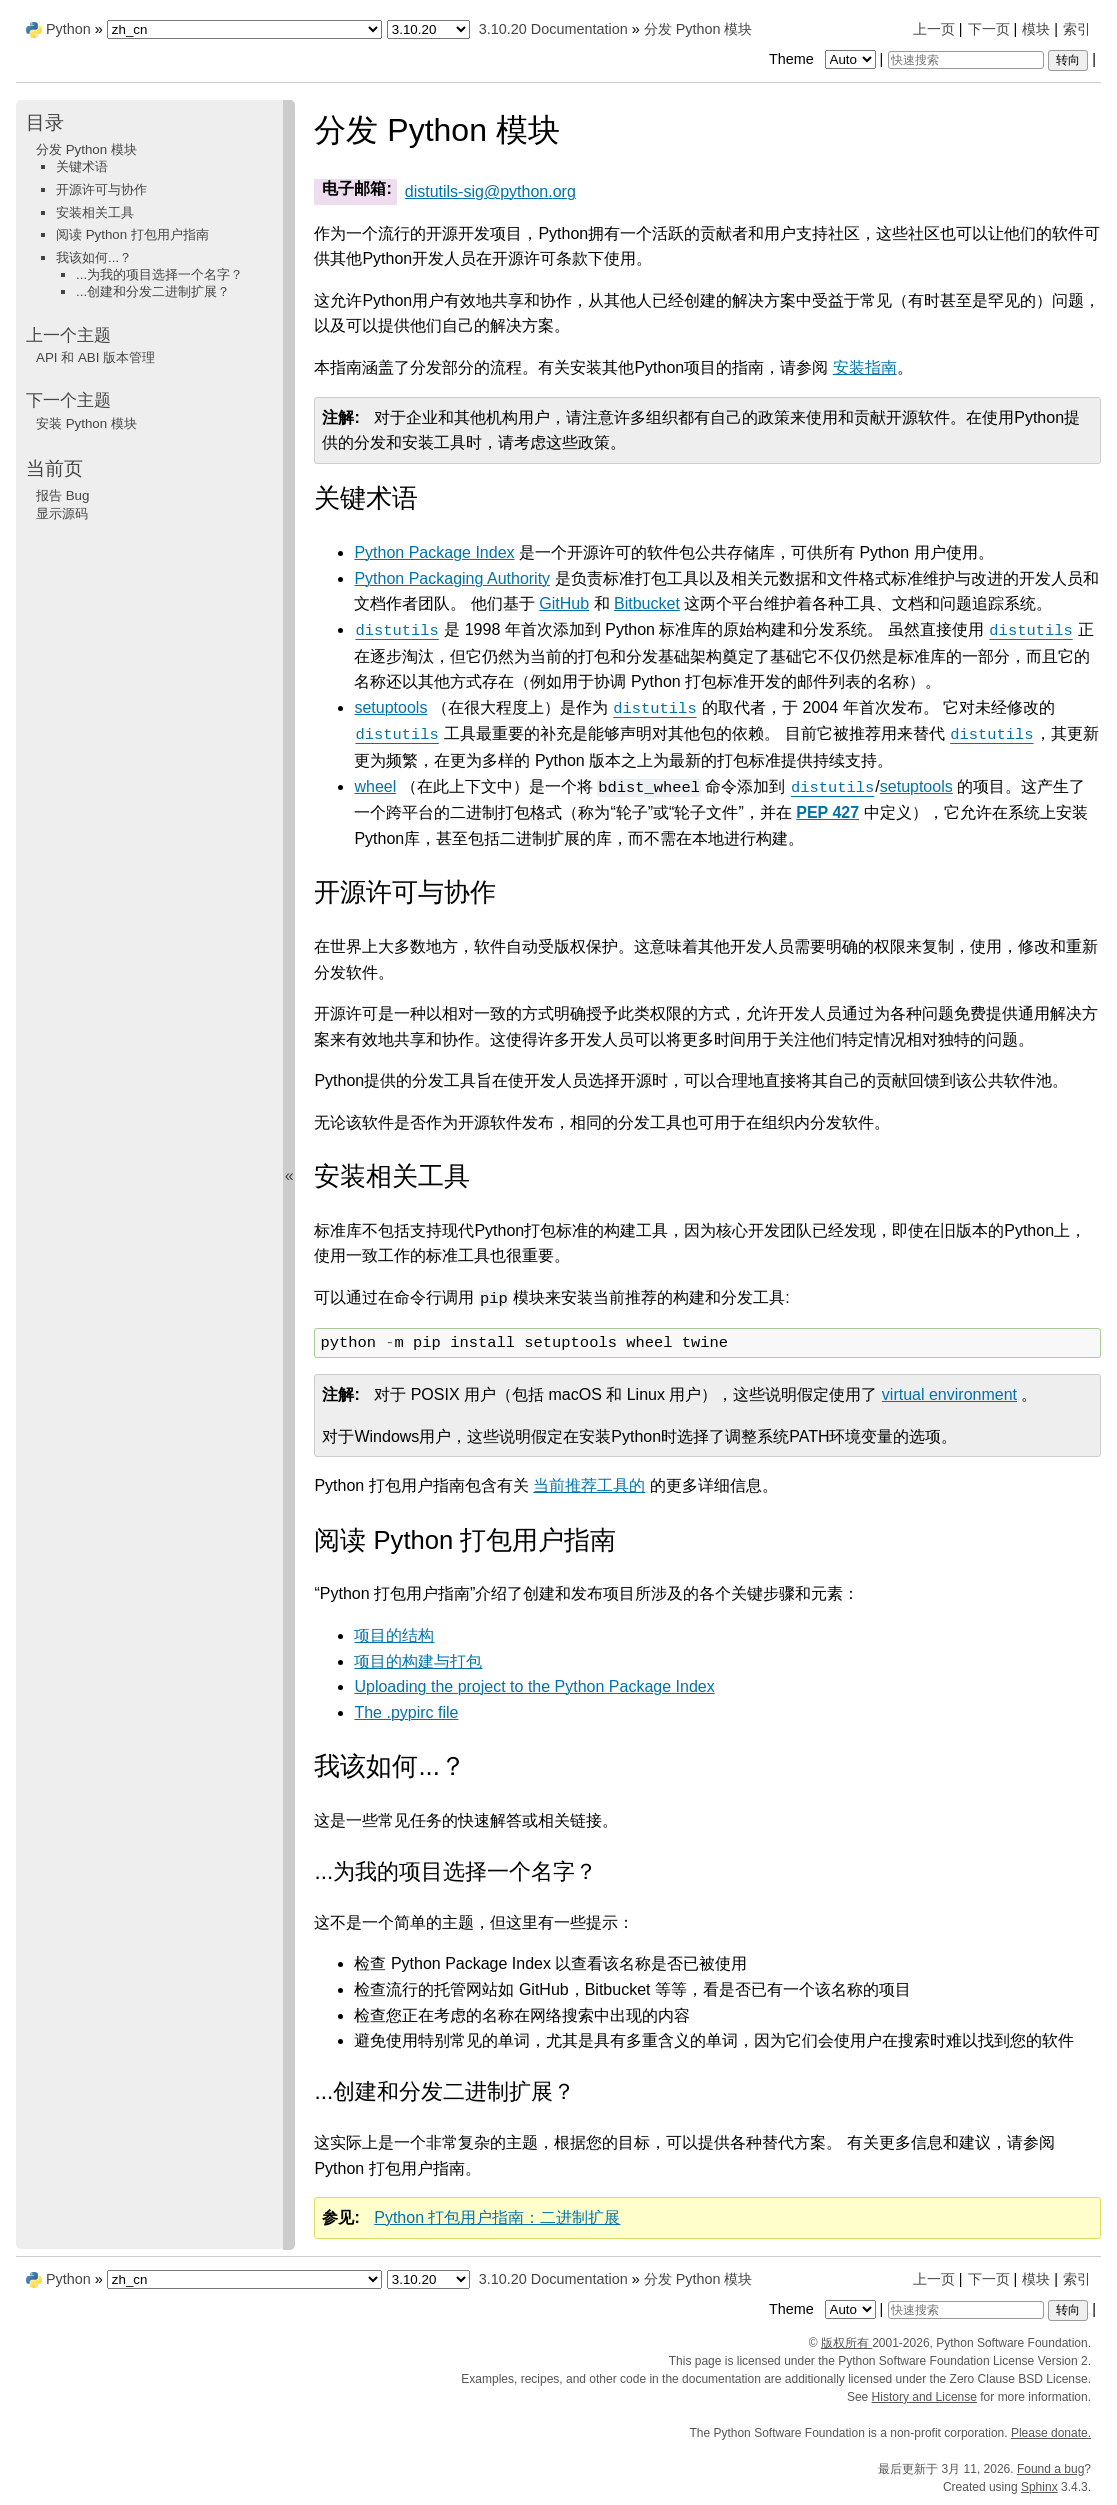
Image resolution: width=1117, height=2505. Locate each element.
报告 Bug (62, 495)
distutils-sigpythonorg (490, 191)
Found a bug (1050, 2469)
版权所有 (846, 2343)
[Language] (244, 29)
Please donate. (1051, 2433)
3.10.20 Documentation (553, 29)
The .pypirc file (406, 1712)
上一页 (934, 29)
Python (68, 29)
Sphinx (1039, 2487)
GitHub (564, 603)
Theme (824, 59)
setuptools (390, 707)
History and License (924, 2397)
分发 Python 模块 (698, 29)
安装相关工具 (95, 212)
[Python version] (428, 29)
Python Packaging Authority (452, 578)
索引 (1077, 29)
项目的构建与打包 (418, 1661)
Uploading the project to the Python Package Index (534, 1686)
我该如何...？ (94, 257)
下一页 (989, 29)
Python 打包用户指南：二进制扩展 (497, 2217)
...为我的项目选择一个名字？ (159, 274)
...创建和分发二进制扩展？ (153, 291)
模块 (1036, 29)
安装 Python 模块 (86, 423)
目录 (45, 122)
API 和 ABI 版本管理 (95, 357)
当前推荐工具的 (589, 1485)
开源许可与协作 (101, 189)
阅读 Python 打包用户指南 (132, 234)
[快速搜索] (966, 60)
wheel (375, 786)
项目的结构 (394, 1635)
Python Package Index (434, 552)
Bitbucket (647, 603)
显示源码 (62, 513)
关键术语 (82, 166)
